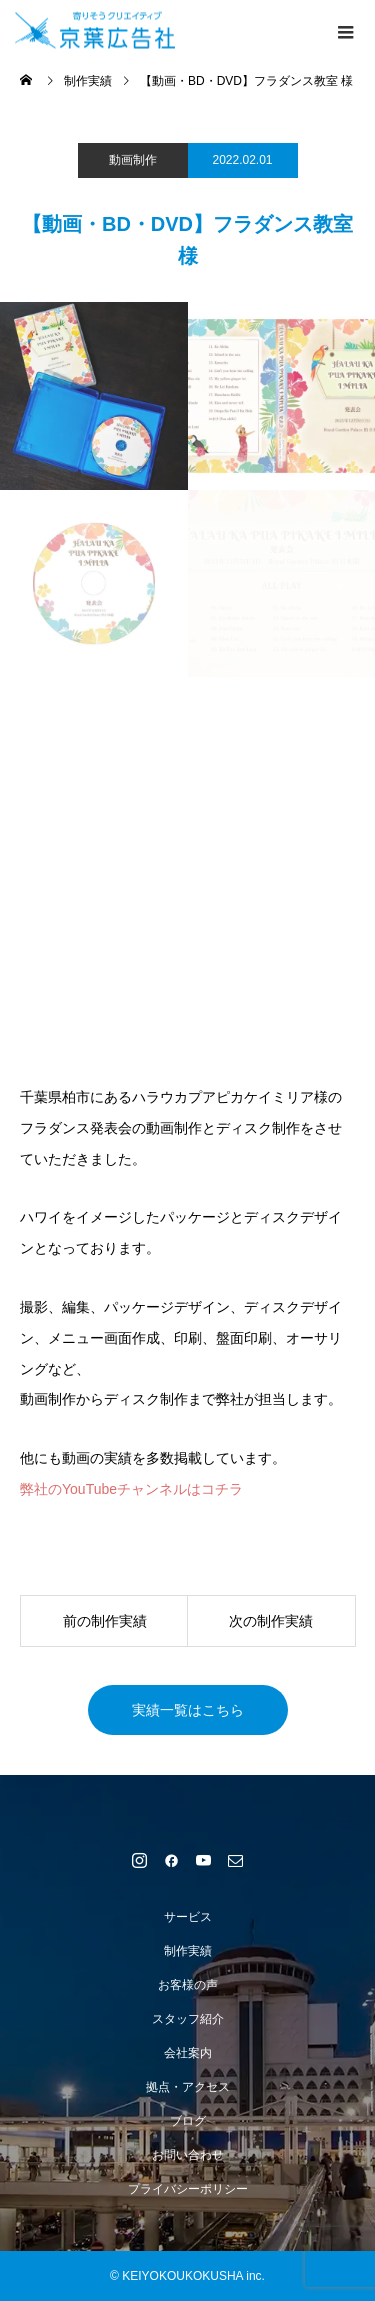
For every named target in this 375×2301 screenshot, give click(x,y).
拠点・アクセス (188, 2087)
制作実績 (188, 1951)
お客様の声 (188, 1985)
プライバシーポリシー (188, 2189)
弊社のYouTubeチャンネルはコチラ (131, 1489)
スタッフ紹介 (188, 2019)
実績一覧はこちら (188, 1710)
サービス (188, 1917)
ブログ (188, 2121)
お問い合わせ (188, 2155)
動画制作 (133, 160)
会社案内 (188, 2053)
